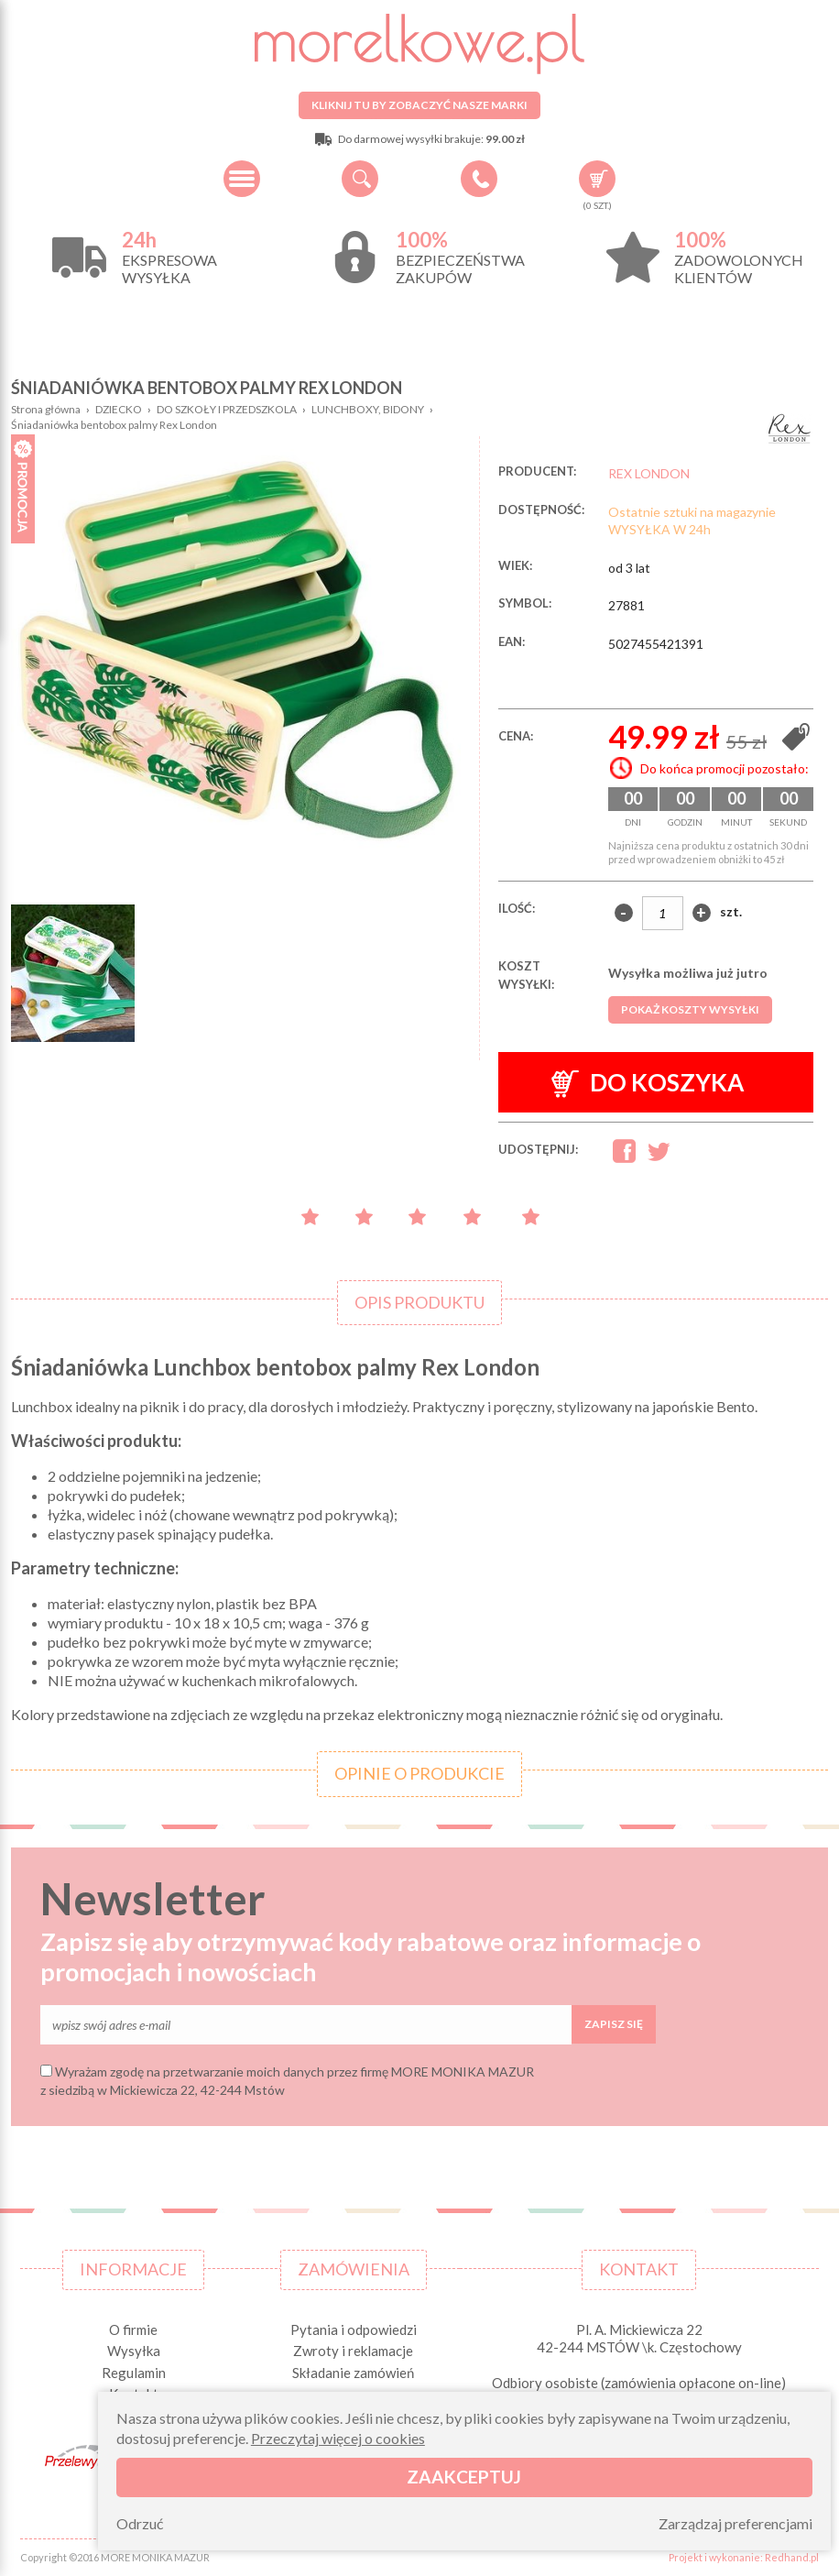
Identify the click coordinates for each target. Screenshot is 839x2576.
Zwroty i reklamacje (353, 2350)
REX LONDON (649, 473)
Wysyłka (133, 2350)
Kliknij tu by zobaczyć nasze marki (419, 105)
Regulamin (134, 2372)
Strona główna (46, 409)
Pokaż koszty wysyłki (690, 1009)
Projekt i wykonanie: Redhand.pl (744, 2557)
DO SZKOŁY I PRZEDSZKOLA (227, 409)
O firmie (133, 2329)
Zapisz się (613, 2024)
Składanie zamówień (353, 2372)
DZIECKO (118, 409)
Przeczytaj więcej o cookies (338, 2438)
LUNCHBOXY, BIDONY (367, 409)
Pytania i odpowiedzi (353, 2329)
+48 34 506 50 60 (479, 178)
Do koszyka (647, 1083)
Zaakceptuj (464, 2476)
